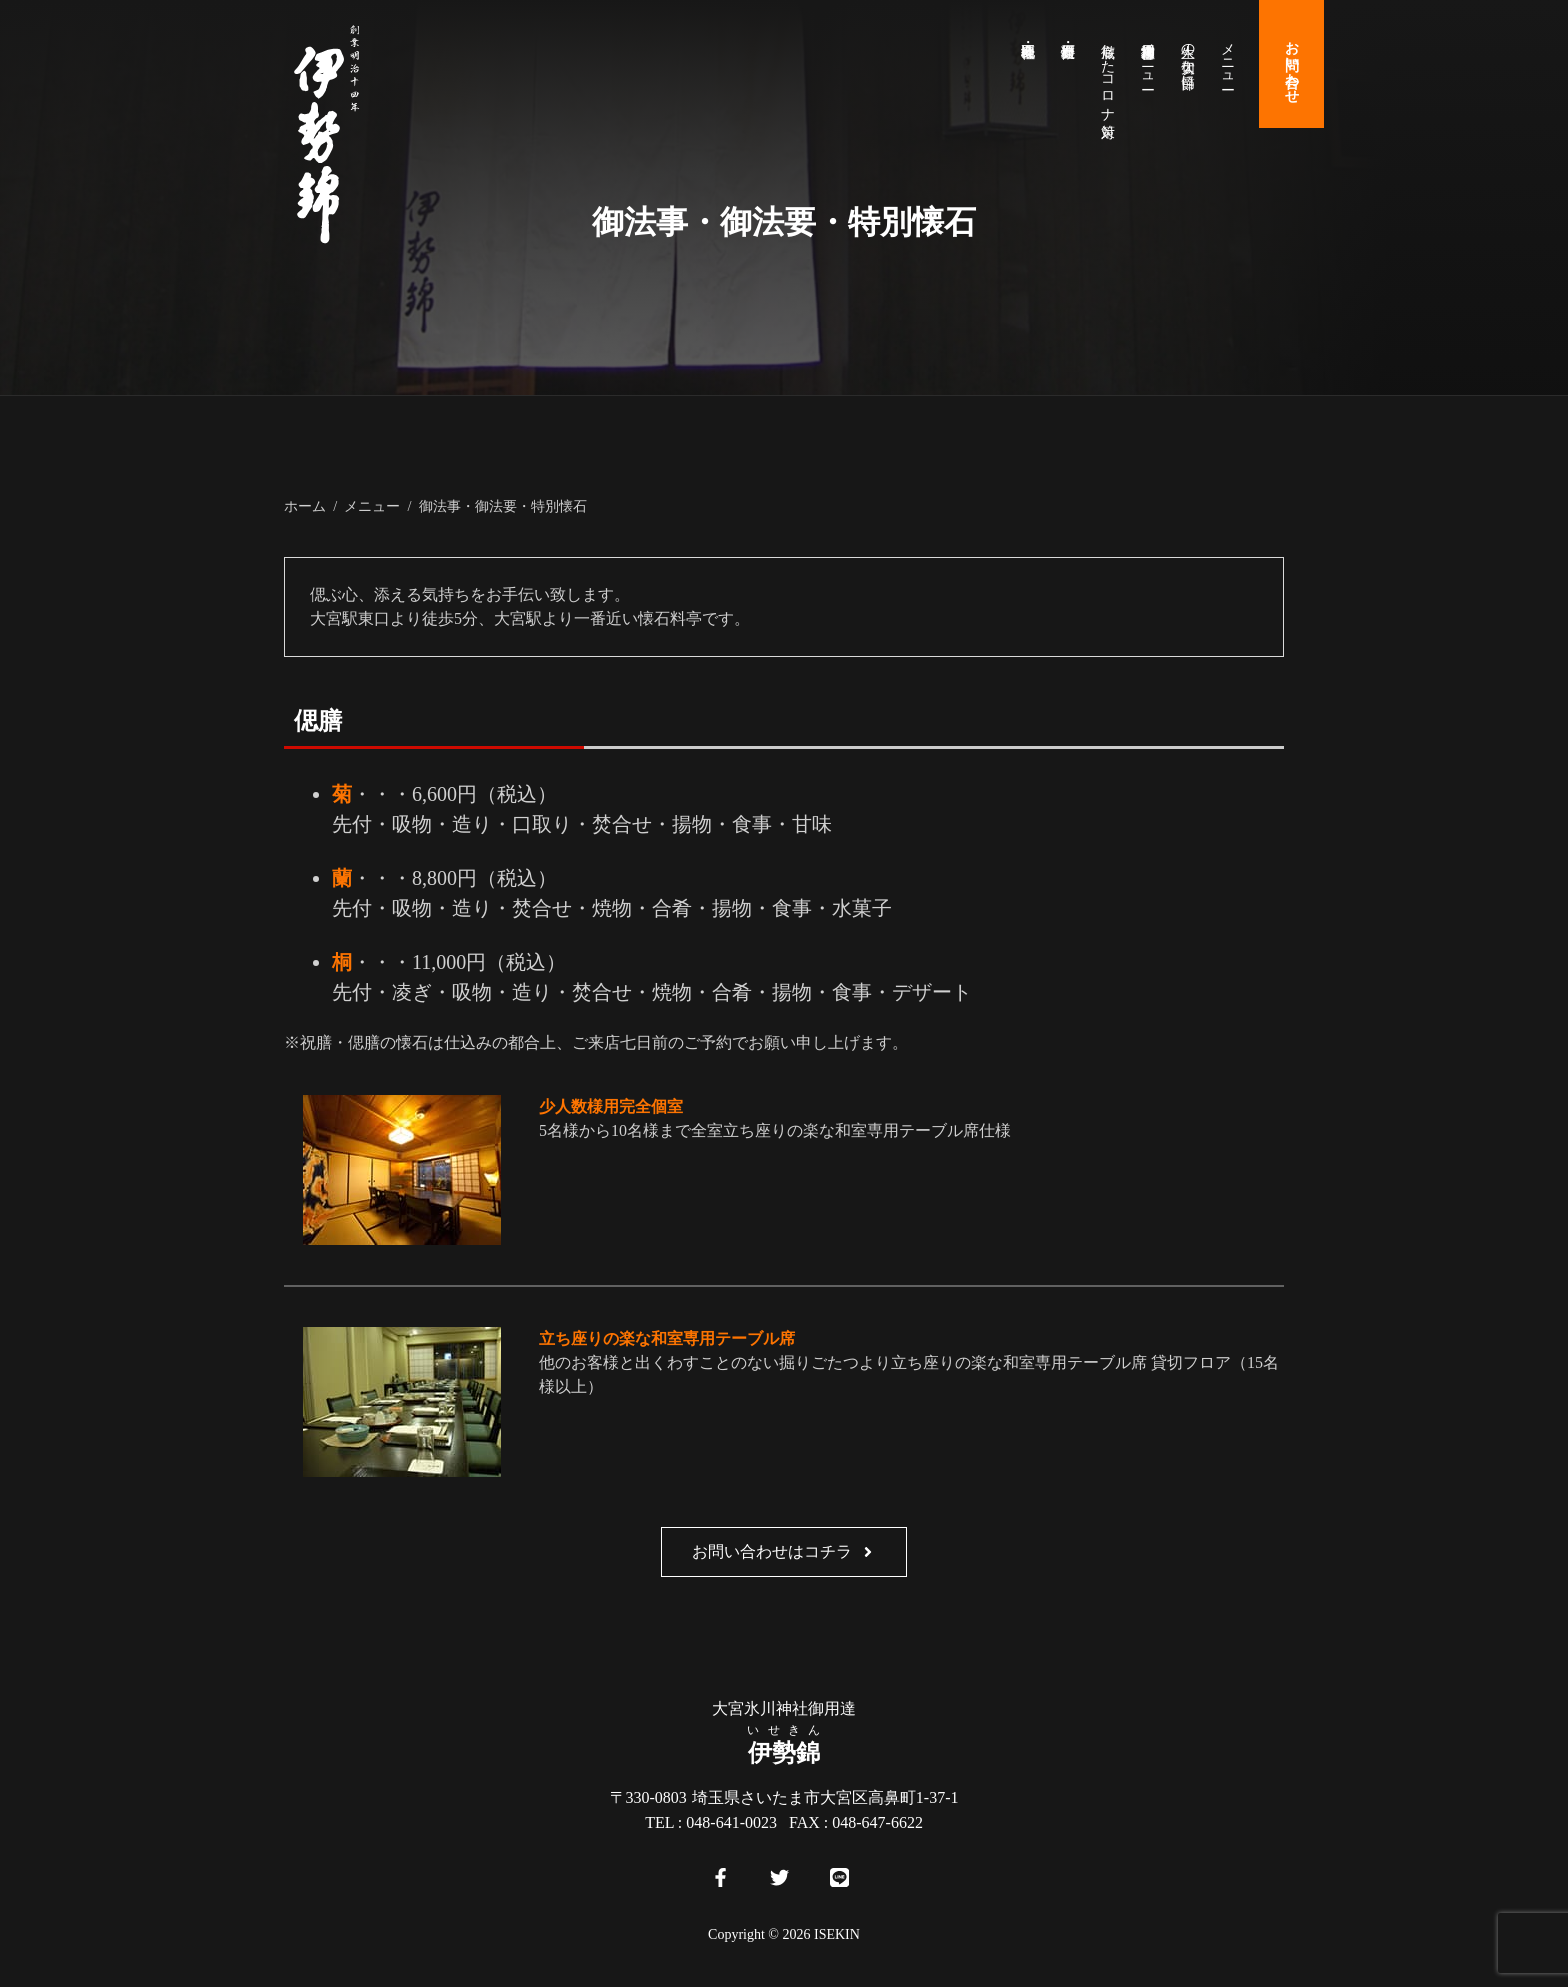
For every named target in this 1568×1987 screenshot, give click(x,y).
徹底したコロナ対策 (1107, 74)
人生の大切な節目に (1187, 58)
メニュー (1227, 58)
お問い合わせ (1291, 64)
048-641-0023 (731, 1822)
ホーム (305, 506)
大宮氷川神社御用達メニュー (1147, 58)
